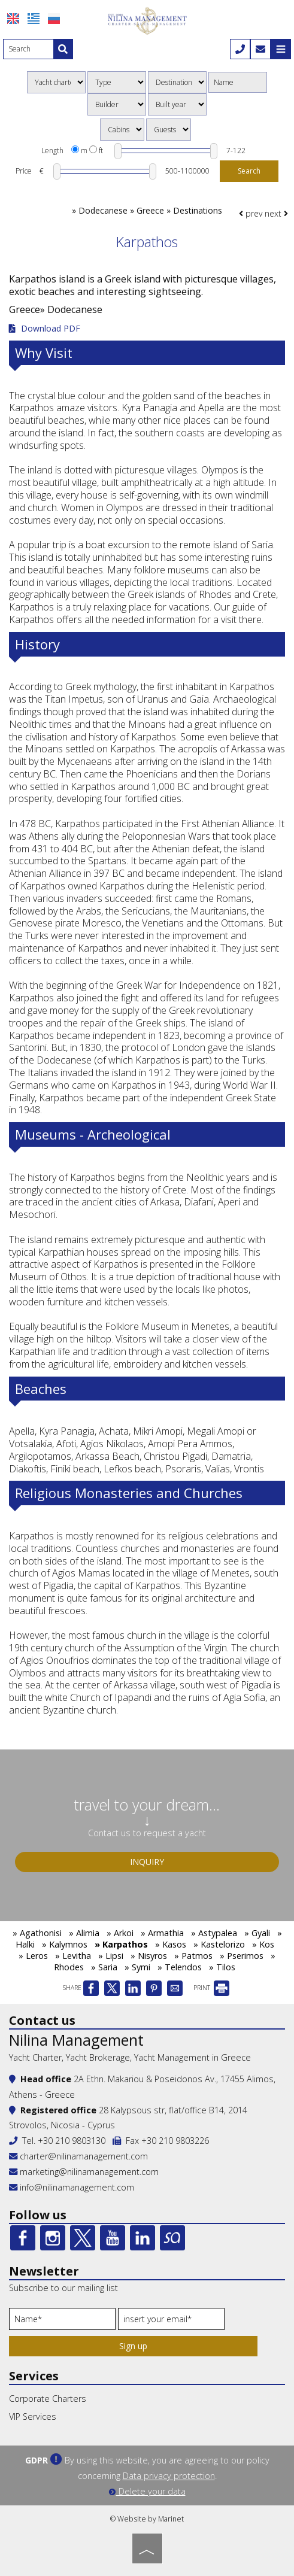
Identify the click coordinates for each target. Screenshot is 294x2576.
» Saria (104, 1967)
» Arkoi (120, 1933)
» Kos (263, 1944)
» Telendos (179, 1967)
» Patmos (193, 1955)
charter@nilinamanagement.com (78, 2156)
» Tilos (222, 1967)
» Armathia (162, 1933)
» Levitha (73, 1955)
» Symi (137, 1967)
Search (249, 171)
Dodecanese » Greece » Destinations (150, 210)
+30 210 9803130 (71, 2140)
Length (52, 150)
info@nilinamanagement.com (77, 2187)
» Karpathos (121, 1944)
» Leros (33, 1955)
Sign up (133, 2346)
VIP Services (32, 2416)
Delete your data (147, 2491)
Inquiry (147, 1861)
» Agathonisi (37, 1933)
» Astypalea (214, 1933)
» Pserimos (241, 1955)
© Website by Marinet (147, 2519)
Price (24, 171)
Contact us (42, 2020)
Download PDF (44, 328)
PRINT (211, 1987)
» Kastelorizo (219, 1944)
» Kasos (170, 1944)
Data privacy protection (169, 2475)
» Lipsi (110, 1955)
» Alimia (84, 1933)
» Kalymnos (64, 1944)
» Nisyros (149, 1955)
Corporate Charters (47, 2398)
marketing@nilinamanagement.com (84, 2171)
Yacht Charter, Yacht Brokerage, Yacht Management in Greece (130, 2057)
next (276, 213)
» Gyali (257, 1933)
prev (250, 213)
